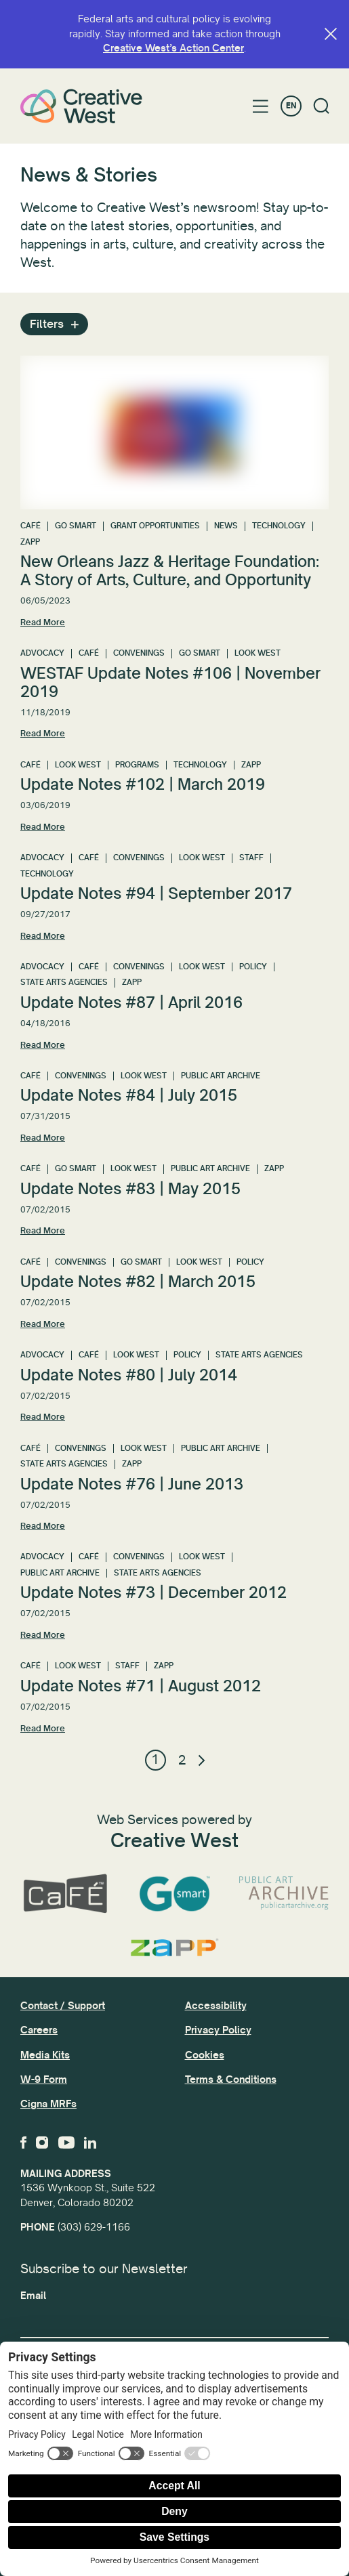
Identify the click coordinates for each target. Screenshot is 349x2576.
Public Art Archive (220, 1076)
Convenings (139, 653)
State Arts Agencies (64, 982)
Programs (137, 765)
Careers (39, 2030)
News (226, 526)
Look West (257, 653)
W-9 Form (43, 2079)
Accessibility (216, 2006)
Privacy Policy (218, 2030)
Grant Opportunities (155, 526)
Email (33, 2295)
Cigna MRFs (48, 2104)
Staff (251, 857)
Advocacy (42, 653)
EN (291, 106)
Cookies (204, 2055)
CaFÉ (30, 526)
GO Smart (75, 526)
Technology (279, 526)
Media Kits (45, 2055)
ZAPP (30, 542)
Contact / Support (62, 2006)
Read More (42, 622)
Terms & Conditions (230, 2079)
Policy (253, 967)
